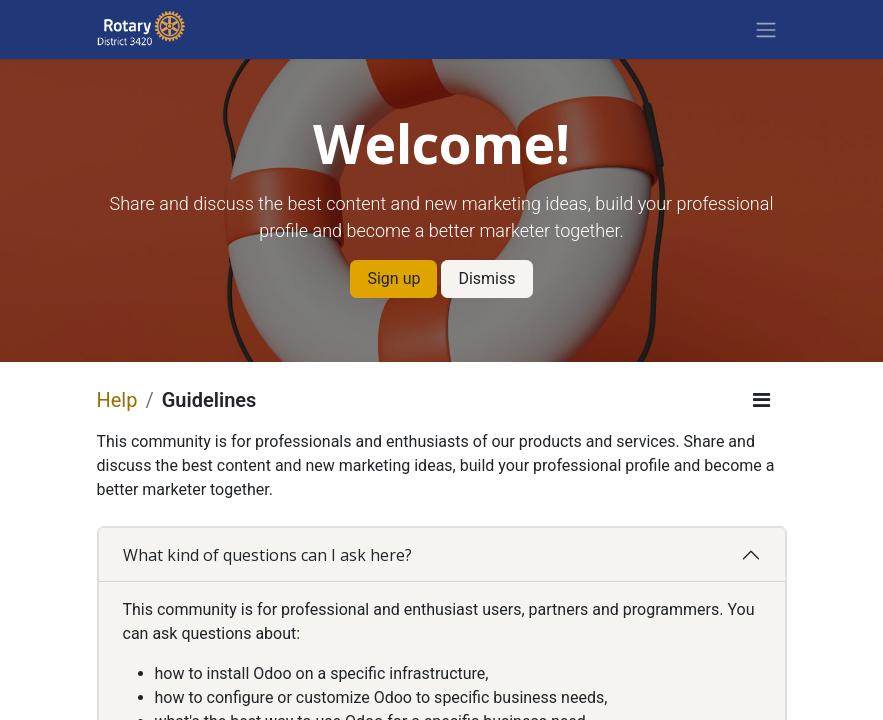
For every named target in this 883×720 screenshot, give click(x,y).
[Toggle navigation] (766, 29)
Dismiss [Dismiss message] (486, 278)
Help (117, 400)
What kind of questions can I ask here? (267, 555)
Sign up (393, 278)
